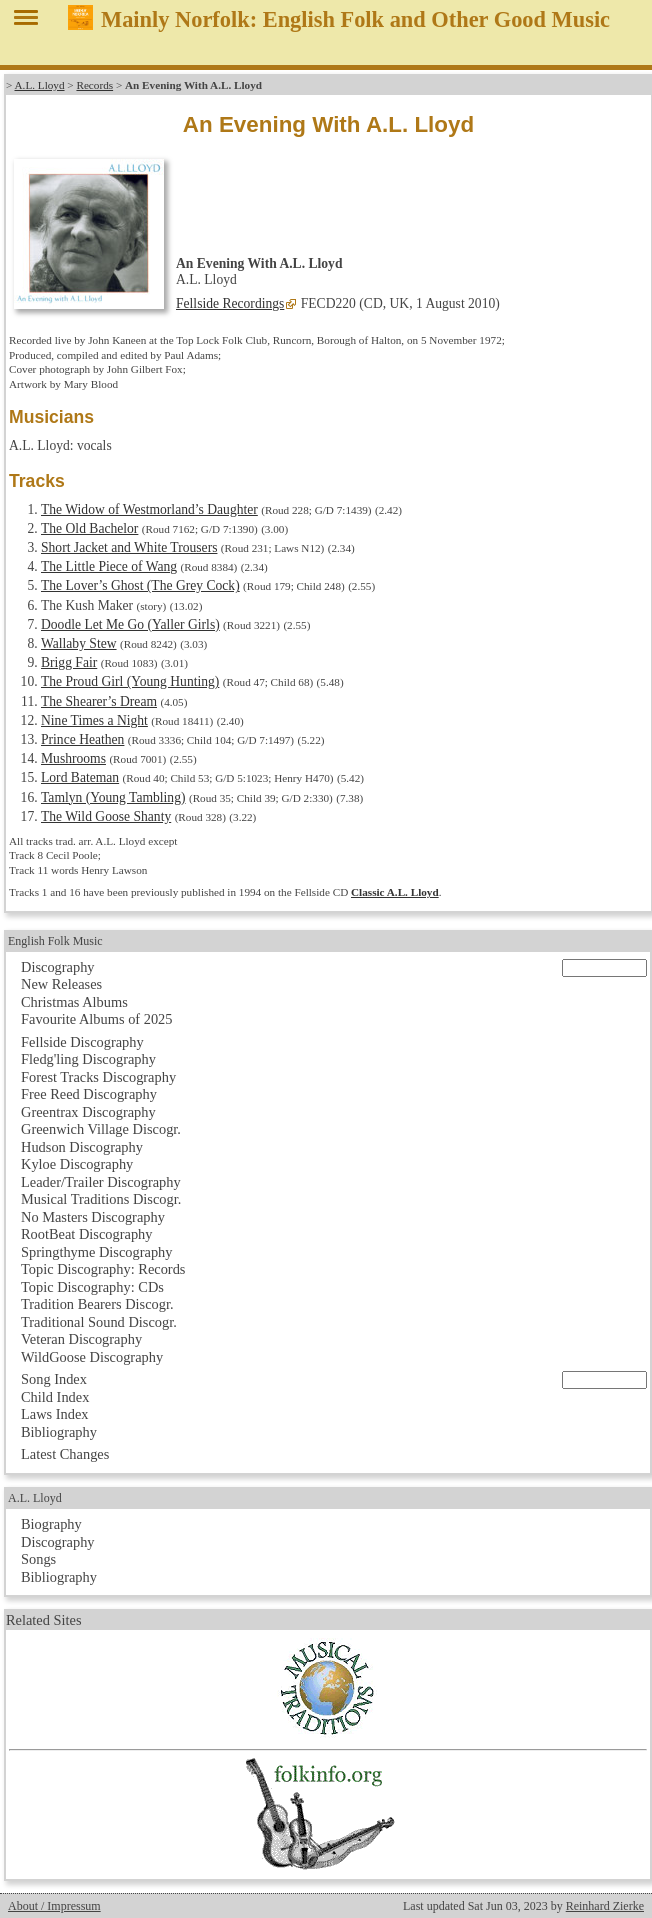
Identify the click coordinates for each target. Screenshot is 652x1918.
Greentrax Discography (88, 1112)
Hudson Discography (82, 1147)
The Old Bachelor (89, 528)
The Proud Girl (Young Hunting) (130, 681)
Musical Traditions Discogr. (101, 1199)
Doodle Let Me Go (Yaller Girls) (130, 624)
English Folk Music (55, 941)
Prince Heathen (82, 739)
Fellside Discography (82, 1042)
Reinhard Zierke (605, 1906)
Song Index (54, 1379)
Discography (58, 967)
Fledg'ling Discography (88, 1059)
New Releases (61, 984)
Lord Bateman (80, 777)
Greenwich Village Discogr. (101, 1129)
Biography (51, 1524)
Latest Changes (65, 1454)
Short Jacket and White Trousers (129, 547)
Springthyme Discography (96, 1252)
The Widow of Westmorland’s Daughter (149, 509)
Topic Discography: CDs (92, 1287)
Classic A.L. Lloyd (395, 892)
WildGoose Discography (92, 1357)
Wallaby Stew (79, 643)
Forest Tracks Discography (98, 1077)
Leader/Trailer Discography (101, 1182)
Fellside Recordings (230, 303)
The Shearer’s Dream (99, 701)
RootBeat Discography (87, 1234)
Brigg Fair (69, 662)
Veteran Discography (81, 1339)
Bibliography (59, 1432)
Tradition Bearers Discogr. (97, 1304)
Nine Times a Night (94, 720)
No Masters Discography (93, 1217)
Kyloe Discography (77, 1164)
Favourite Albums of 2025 (97, 1019)
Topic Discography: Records (103, 1269)
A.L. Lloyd (40, 85)
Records (94, 85)
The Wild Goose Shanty (106, 816)
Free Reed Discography (89, 1094)
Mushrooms (73, 758)
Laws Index (55, 1414)
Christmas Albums (74, 1002)
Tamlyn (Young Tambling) (113, 797)
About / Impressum (54, 1906)
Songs (38, 1559)
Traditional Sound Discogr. (99, 1322)
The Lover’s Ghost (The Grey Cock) (140, 585)
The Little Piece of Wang (109, 566)
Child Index (55, 1397)
